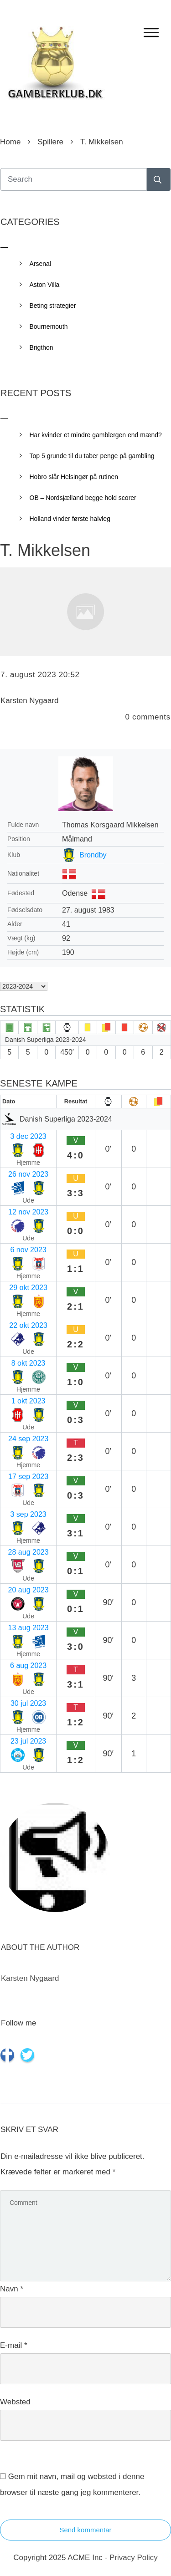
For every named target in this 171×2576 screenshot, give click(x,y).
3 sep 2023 (28, 1514)
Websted (15, 2401)
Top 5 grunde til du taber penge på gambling (92, 455)
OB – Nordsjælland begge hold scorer (83, 497)
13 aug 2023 (28, 1628)
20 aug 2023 (28, 1590)
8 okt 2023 (28, 1363)
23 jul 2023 (28, 1741)
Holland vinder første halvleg (70, 518)
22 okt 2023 (28, 1325)
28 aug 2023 (28, 1552)
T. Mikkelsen (45, 550)
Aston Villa (45, 284)
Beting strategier (53, 305)
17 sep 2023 (28, 1476)
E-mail (13, 2345)
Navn (11, 2289)
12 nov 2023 (28, 1212)
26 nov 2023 (28, 1174)
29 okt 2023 (28, 1287)
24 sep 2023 (28, 1439)
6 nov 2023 (28, 1250)
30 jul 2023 (28, 1703)
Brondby (93, 855)
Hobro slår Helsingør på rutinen (74, 476)
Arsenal (40, 263)
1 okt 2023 (28, 1401)
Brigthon (41, 347)
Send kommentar (85, 2530)
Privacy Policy (133, 2557)
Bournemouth (49, 326)
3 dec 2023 (28, 1136)
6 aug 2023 (28, 1665)
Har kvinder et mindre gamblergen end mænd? (96, 435)
